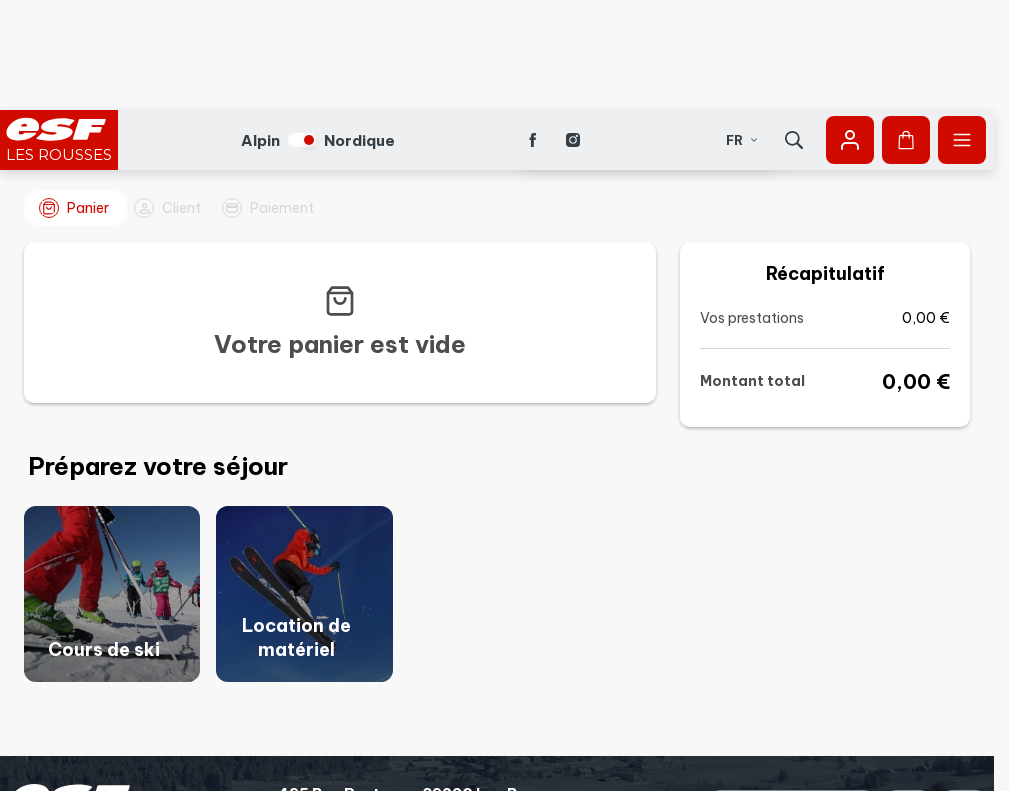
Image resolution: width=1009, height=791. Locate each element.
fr (742, 30)
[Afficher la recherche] (794, 30)
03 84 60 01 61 (334, 715)
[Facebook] (533, 30)
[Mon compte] (850, 30)
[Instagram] (573, 30)
